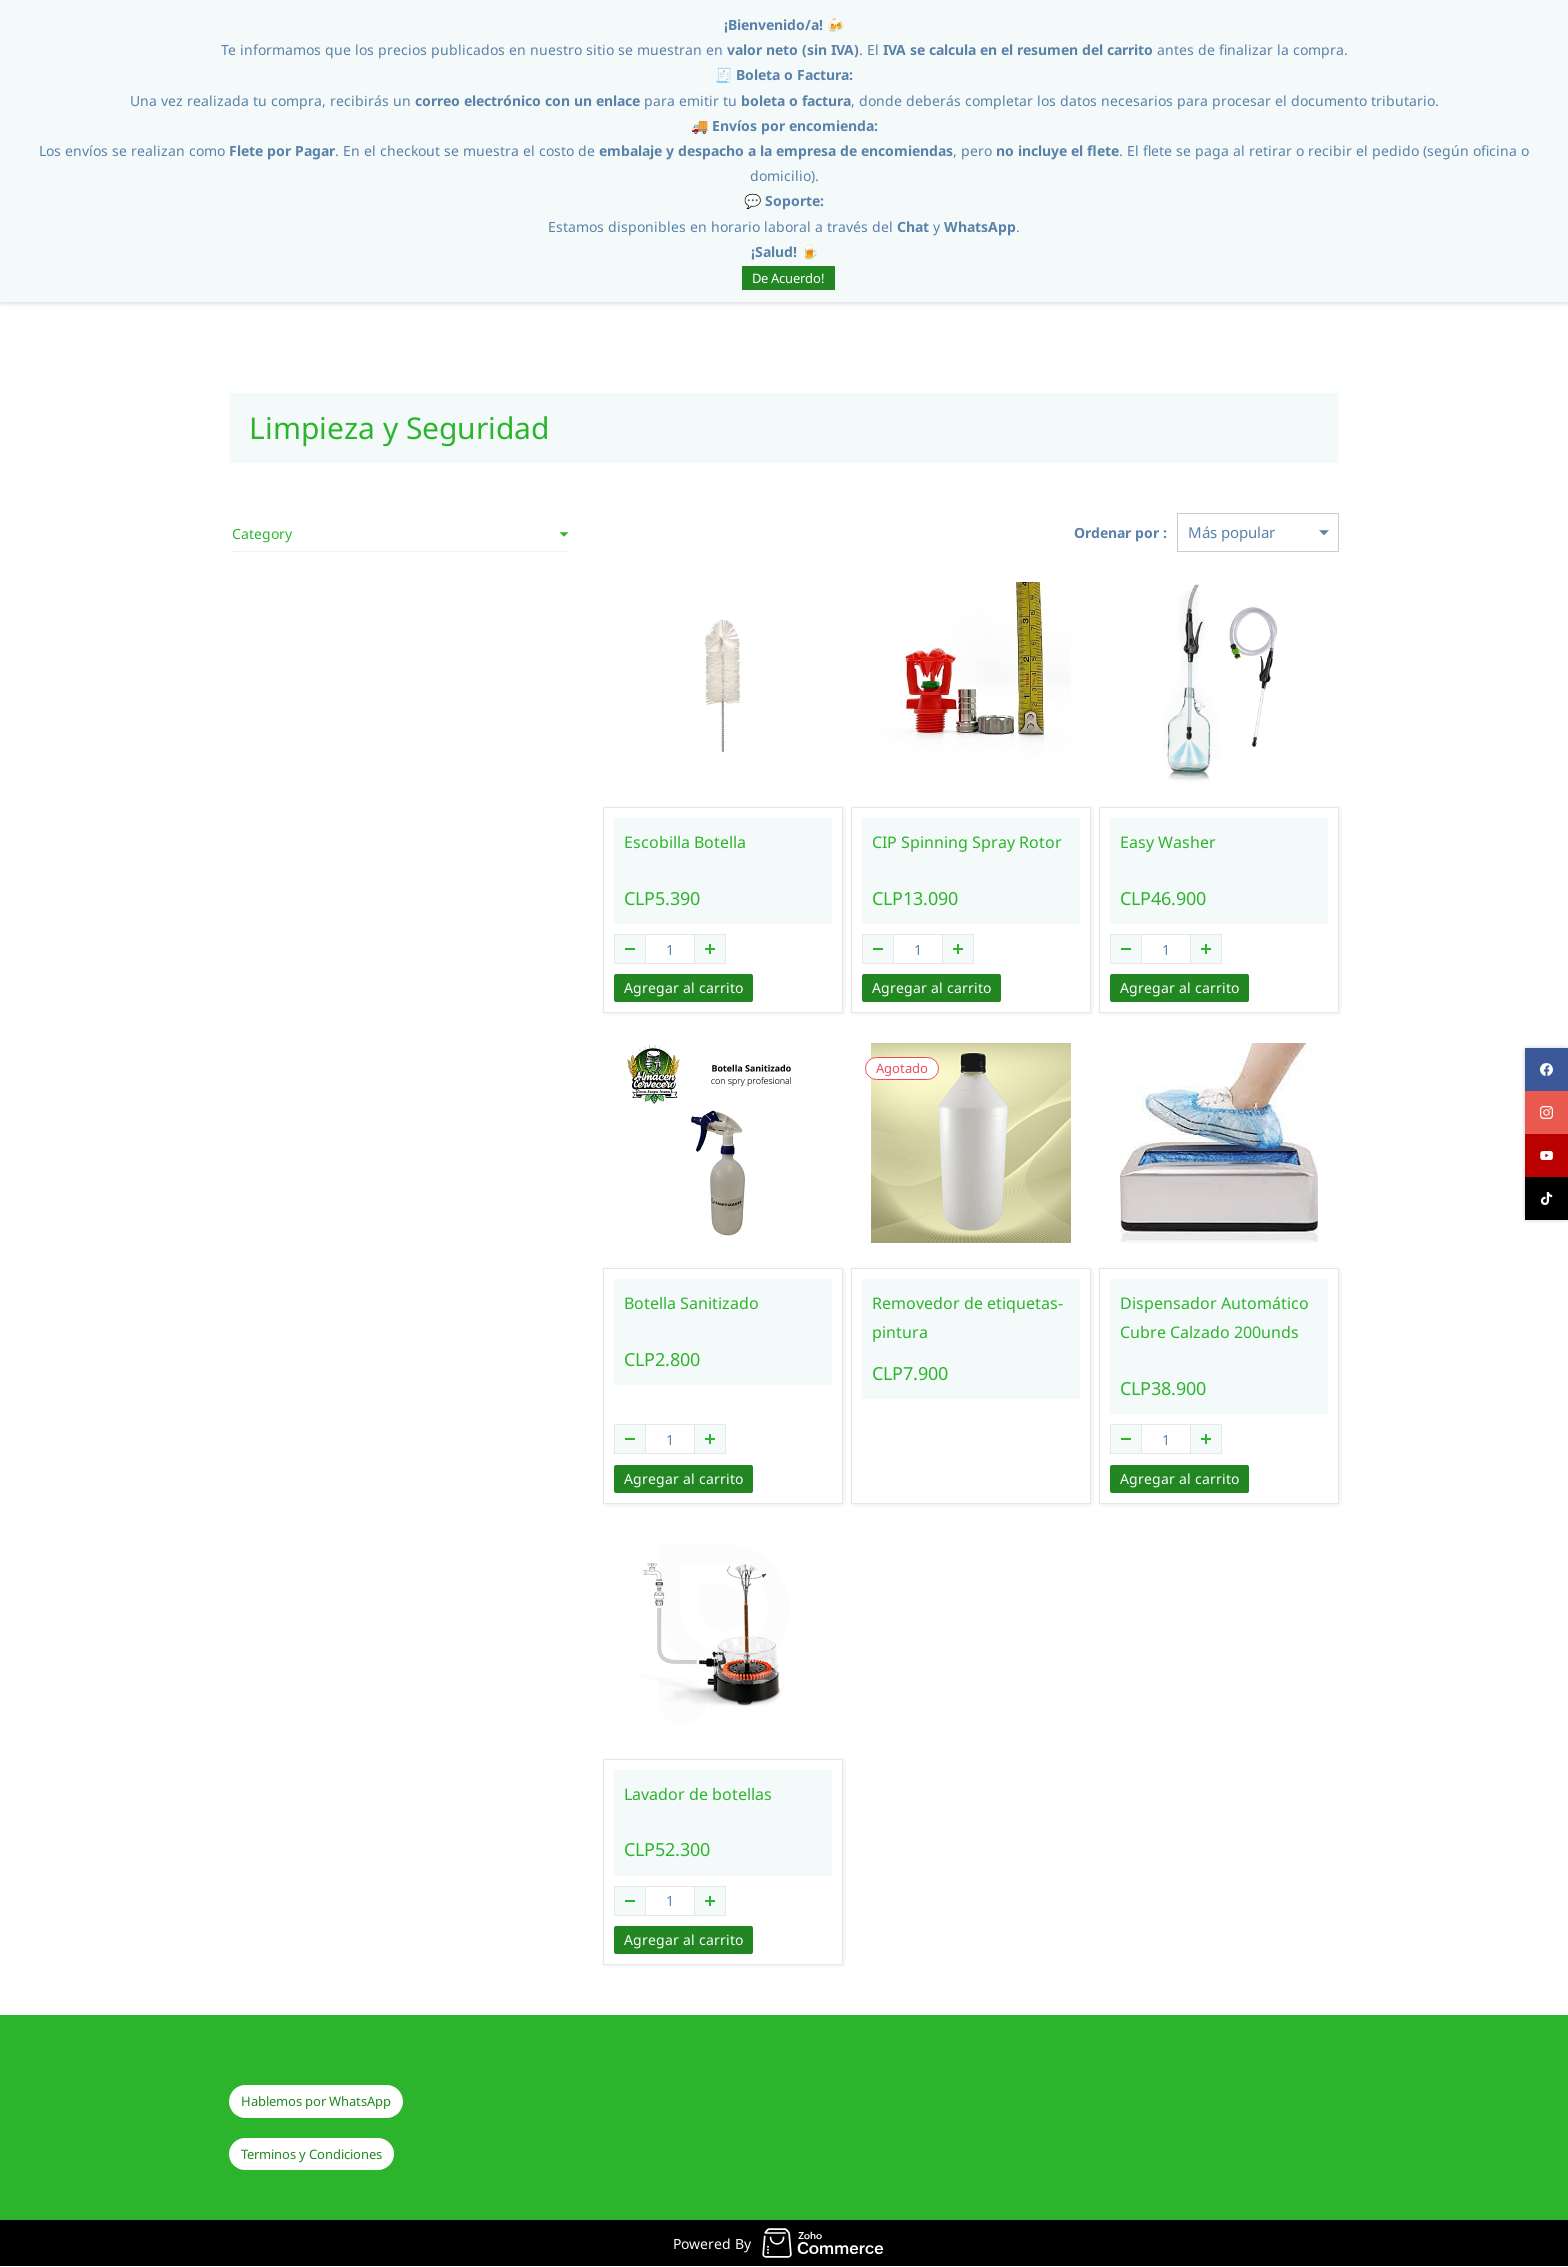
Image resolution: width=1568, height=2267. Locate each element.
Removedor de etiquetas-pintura (918, 1318)
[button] (316, 2102)
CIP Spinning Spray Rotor (918, 843)
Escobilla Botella (611, 843)
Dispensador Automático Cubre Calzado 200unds (1189, 1318)
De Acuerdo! (788, 278)
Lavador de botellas (624, 1794)
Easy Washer (1143, 843)
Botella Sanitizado (617, 1304)
